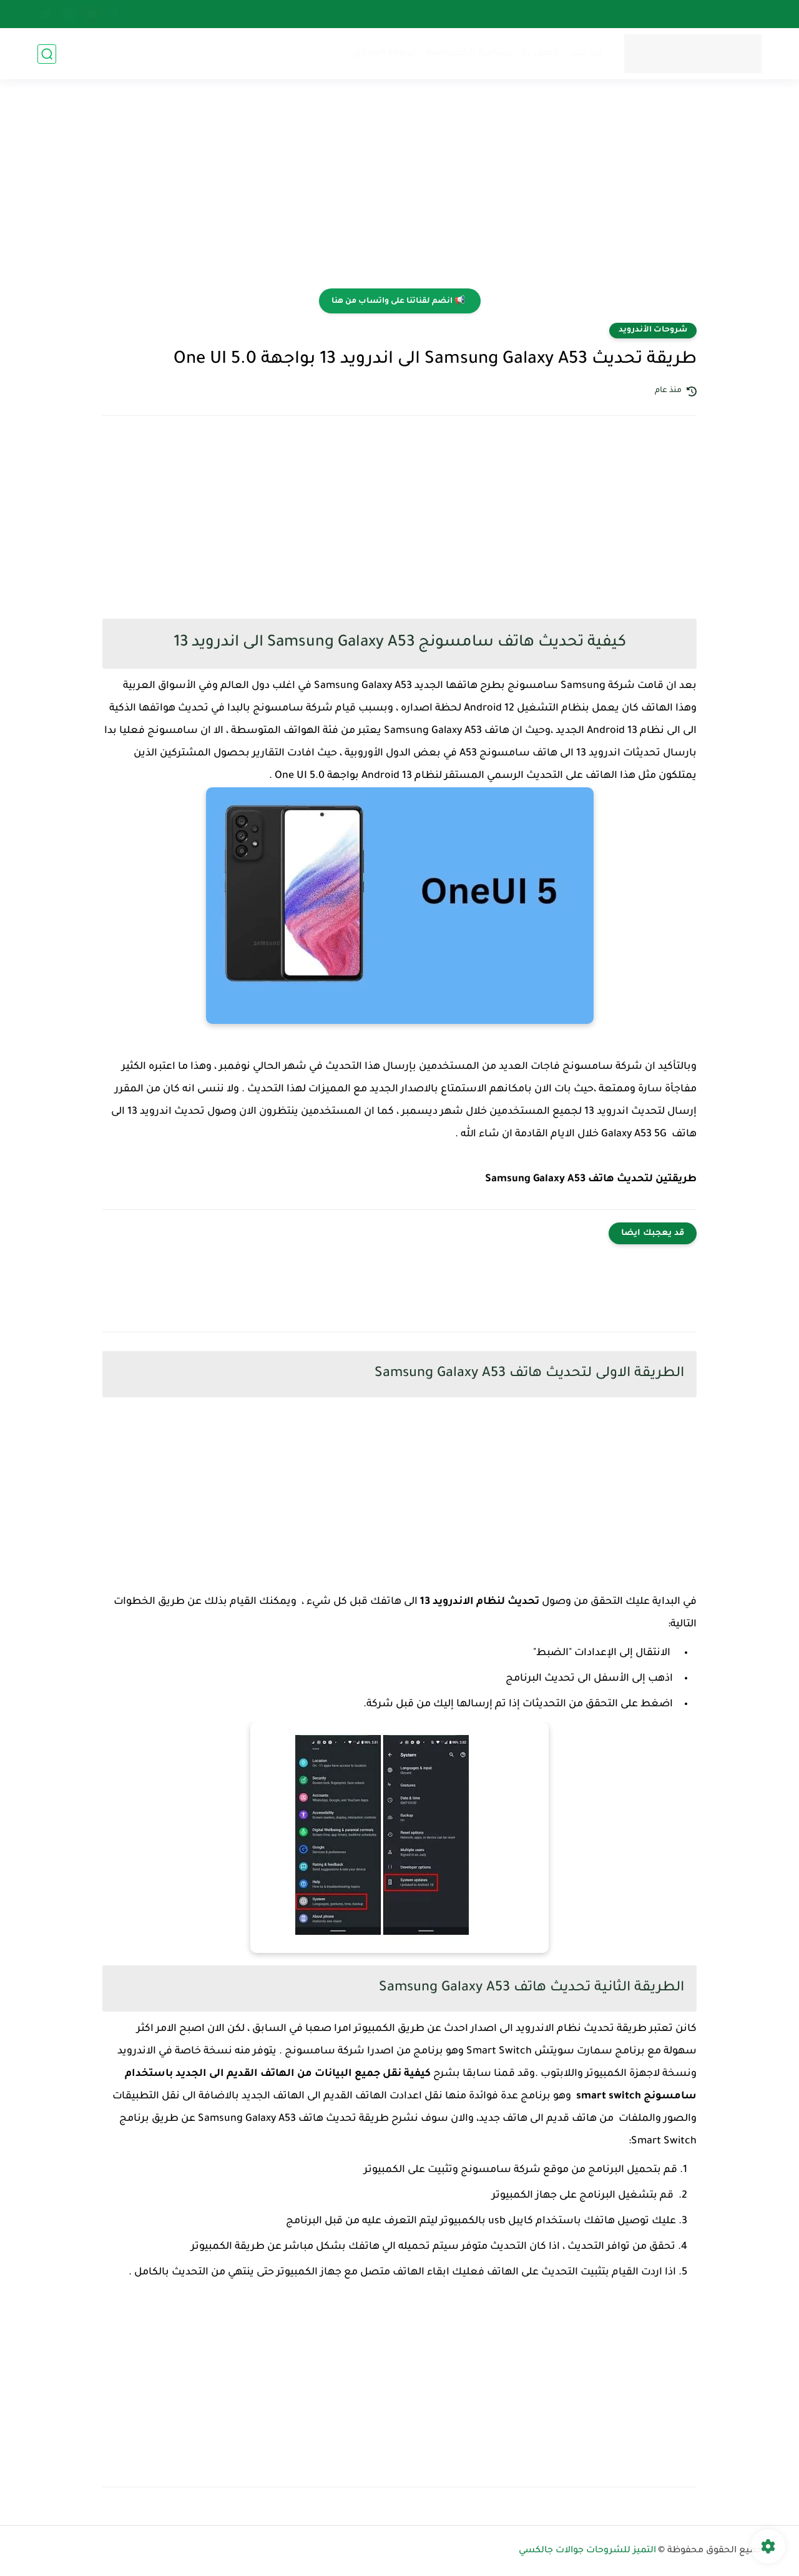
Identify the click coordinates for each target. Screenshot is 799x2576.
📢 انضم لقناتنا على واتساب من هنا (398, 301)
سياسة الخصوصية (469, 53)
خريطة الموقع (386, 53)
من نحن (585, 53)
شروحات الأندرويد (653, 330)
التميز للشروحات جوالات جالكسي (587, 2551)
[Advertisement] (399, 191)
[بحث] (46, 54)
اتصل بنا (540, 53)
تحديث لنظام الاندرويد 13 (479, 1602)
